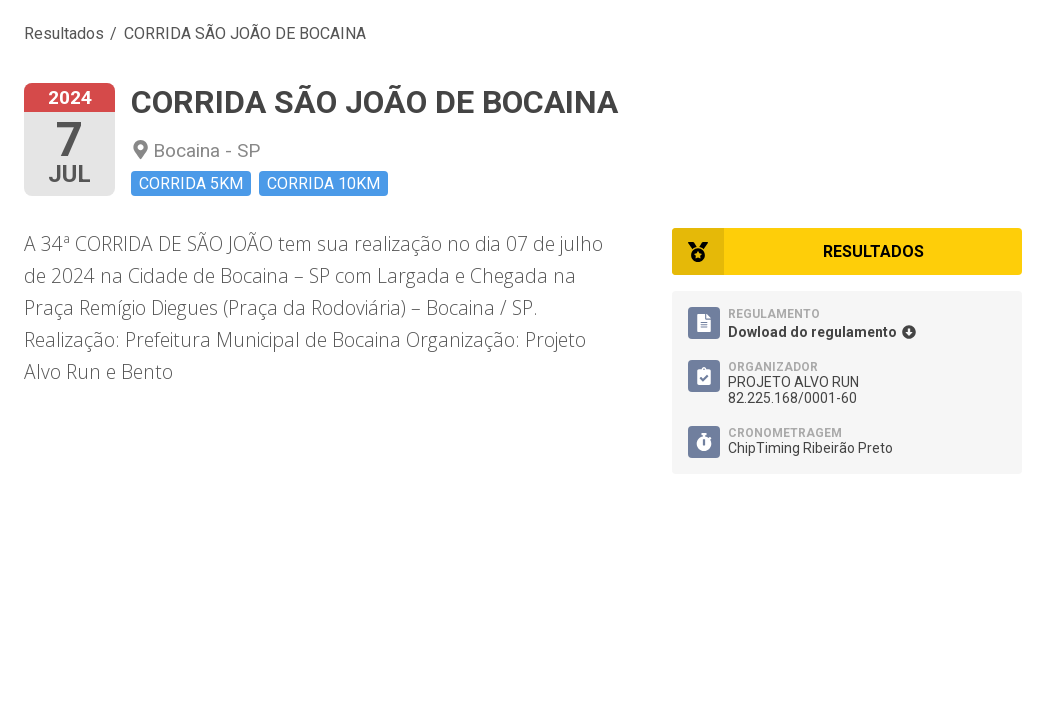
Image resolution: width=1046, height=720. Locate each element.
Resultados (64, 33)
